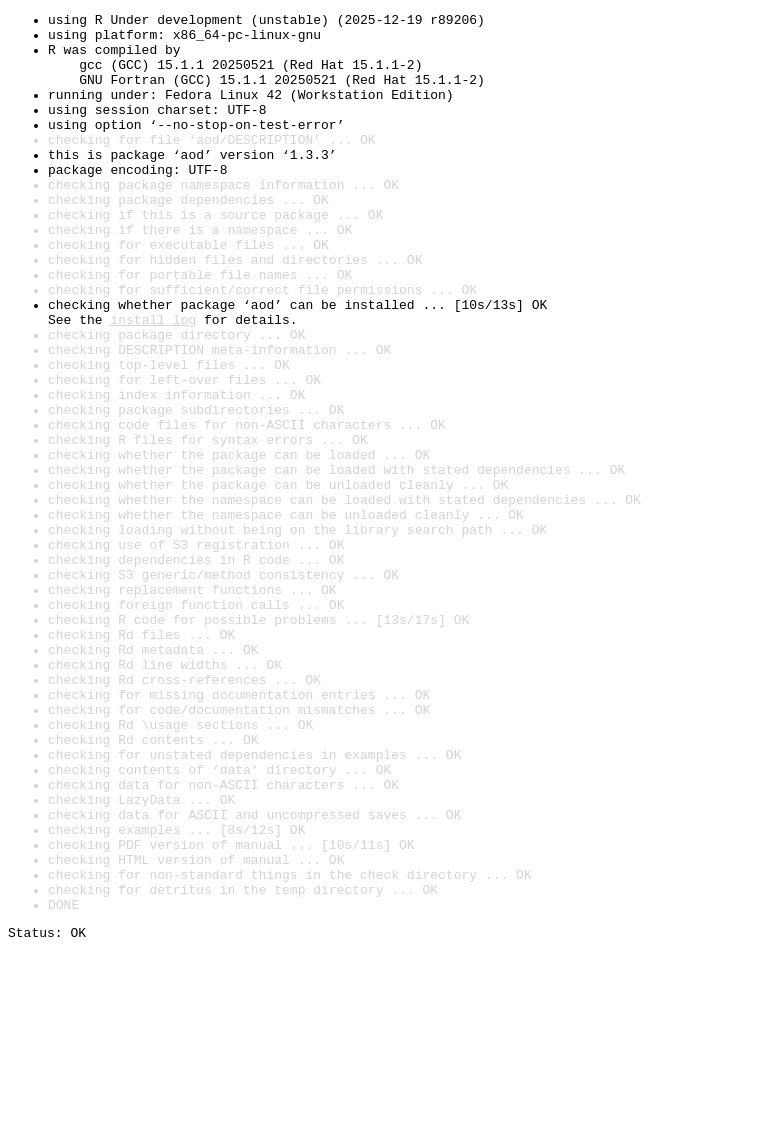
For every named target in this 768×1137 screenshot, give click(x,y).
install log (153, 382)
